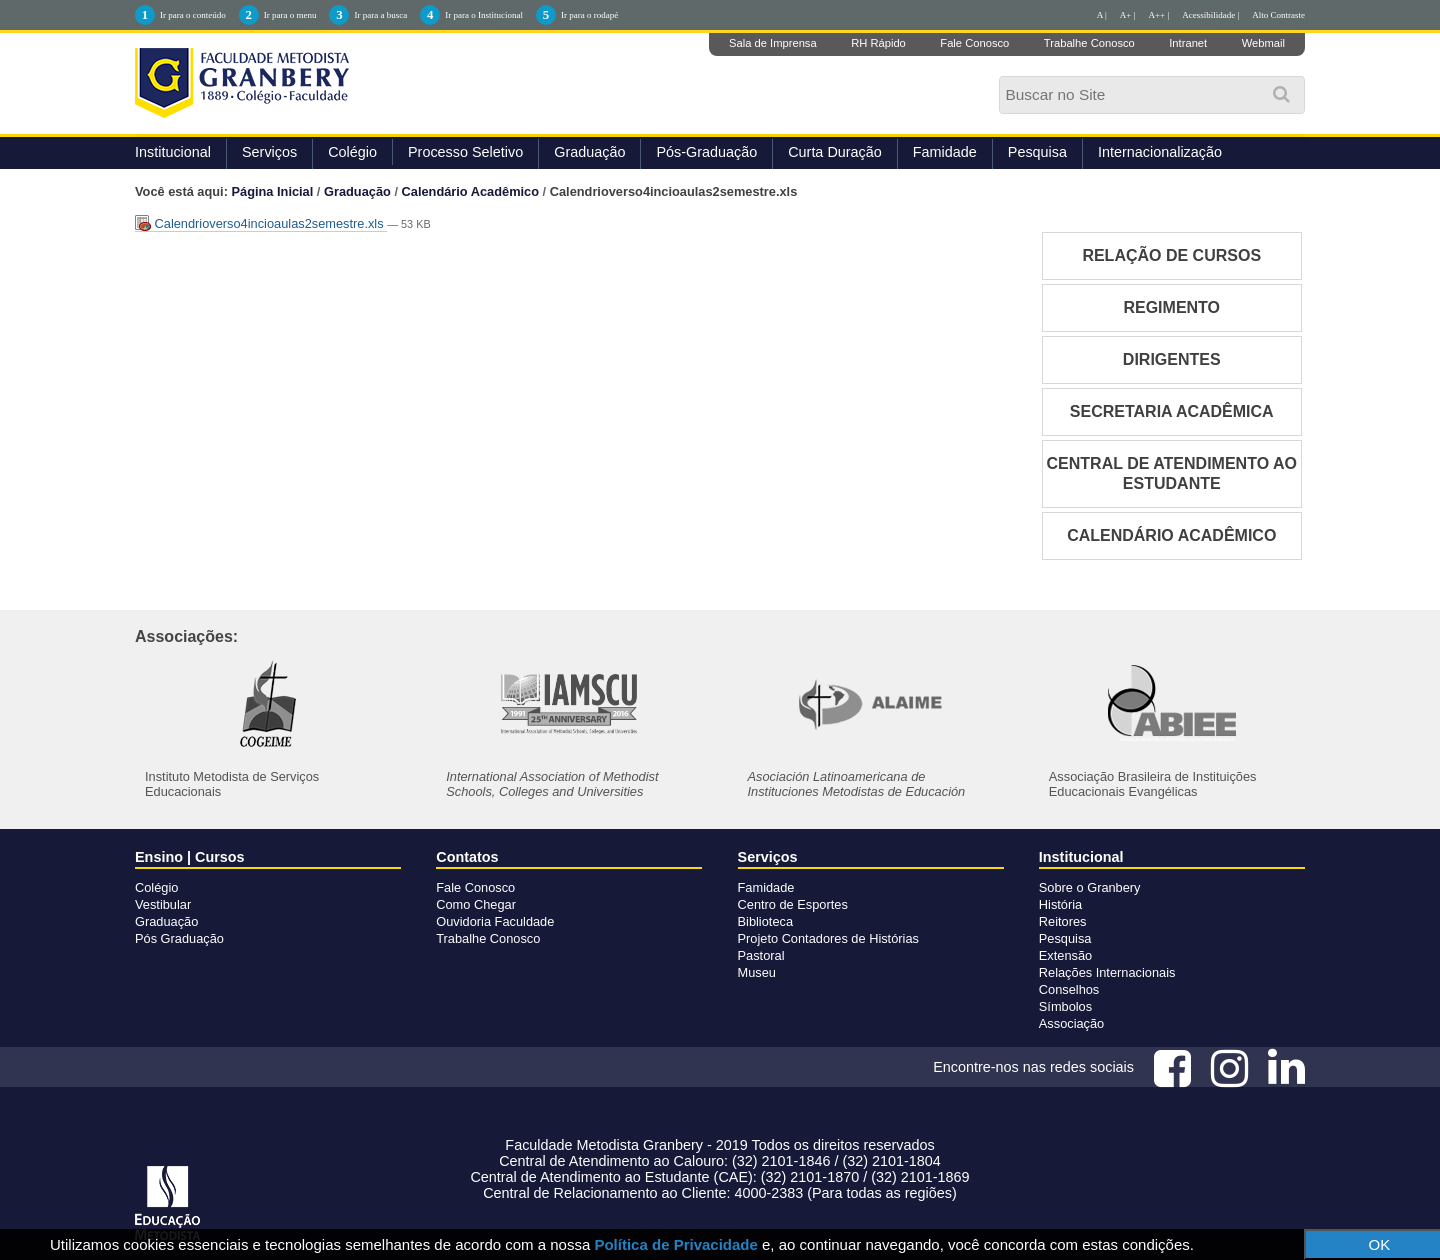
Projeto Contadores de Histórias (828, 938)
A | (1102, 15)
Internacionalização (1160, 152)
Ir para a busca (380, 15)
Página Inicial (273, 191)
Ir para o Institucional (484, 15)
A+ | (1128, 15)
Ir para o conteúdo (193, 15)
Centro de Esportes (793, 904)
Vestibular (163, 904)
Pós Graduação (179, 938)
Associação (1071, 1023)
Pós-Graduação (706, 152)
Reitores (1063, 921)
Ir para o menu (290, 15)
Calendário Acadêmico (471, 191)
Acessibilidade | (1210, 15)
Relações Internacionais (1107, 972)
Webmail (1263, 43)
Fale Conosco (974, 43)
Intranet (1188, 43)
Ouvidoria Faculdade (495, 921)
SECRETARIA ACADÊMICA (1172, 411)
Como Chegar (476, 904)
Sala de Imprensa (773, 43)
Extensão (1065, 955)
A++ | (1159, 15)
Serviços (269, 152)
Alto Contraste (1278, 15)
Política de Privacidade (675, 1244)
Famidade (945, 152)
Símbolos (1065, 1006)
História (1060, 904)
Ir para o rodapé (589, 15)
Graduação (589, 152)
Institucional (173, 152)
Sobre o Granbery (1090, 887)
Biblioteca (766, 921)
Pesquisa (1037, 152)
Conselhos (1069, 989)
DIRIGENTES (1172, 359)
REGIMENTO (1171, 307)
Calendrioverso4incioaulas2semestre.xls (261, 223)
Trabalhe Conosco (1089, 43)
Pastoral (761, 955)
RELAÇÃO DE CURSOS (1171, 255)
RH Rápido (878, 43)
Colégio (352, 152)
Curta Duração (835, 152)
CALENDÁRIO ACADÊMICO (1171, 535)
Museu (757, 972)
